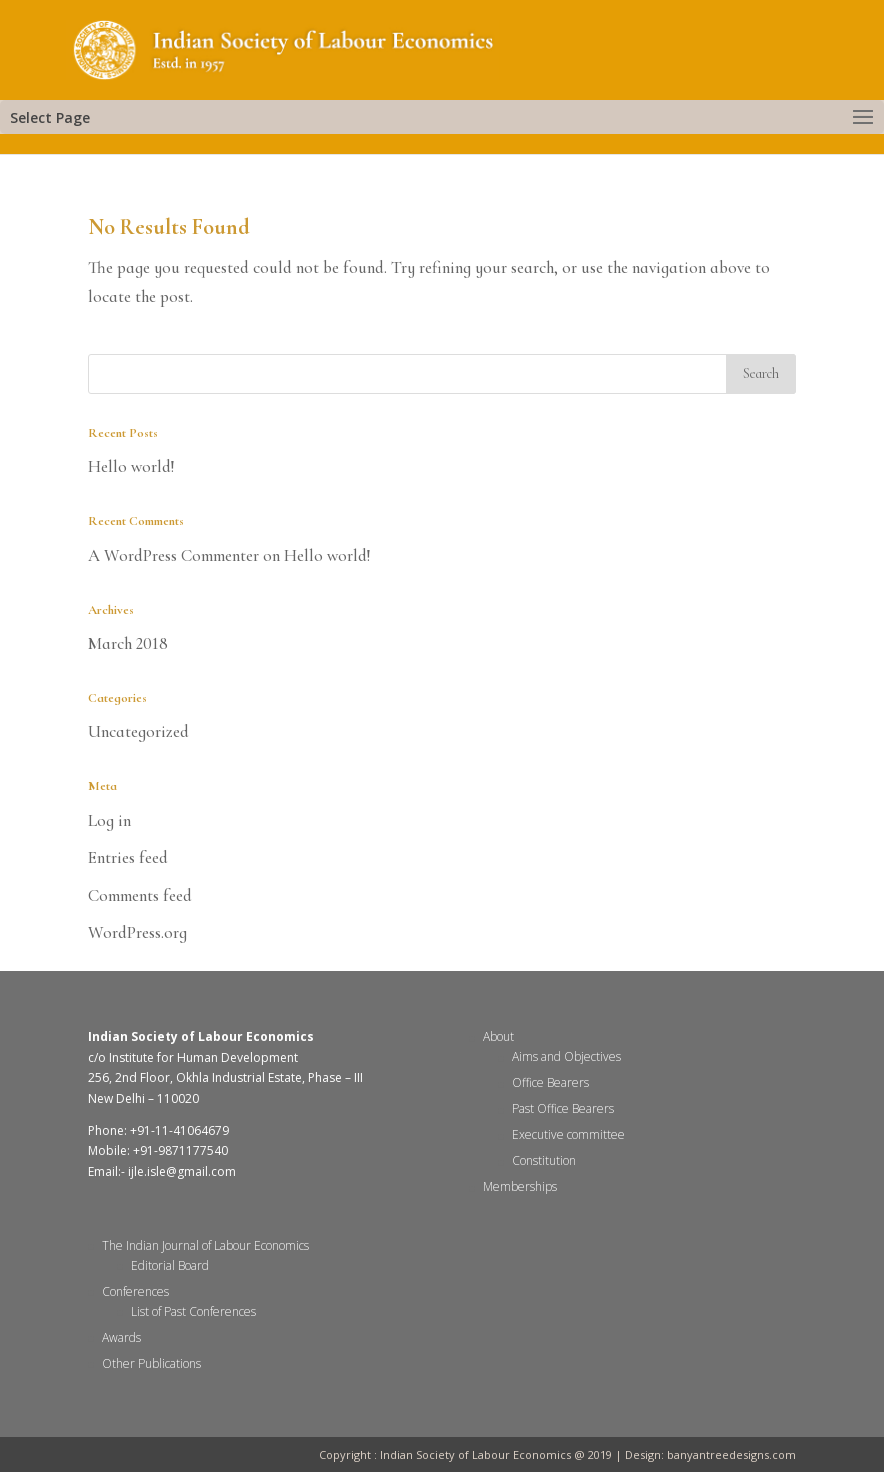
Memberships (520, 1186)
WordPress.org (137, 932)
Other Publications (151, 1363)
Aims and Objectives (566, 1056)
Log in (109, 820)
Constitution (544, 1160)
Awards (121, 1337)
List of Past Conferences (193, 1311)
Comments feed (140, 895)
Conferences (135, 1291)
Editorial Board (170, 1265)
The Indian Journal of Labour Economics (205, 1245)
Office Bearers (550, 1082)
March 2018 (128, 643)
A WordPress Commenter (173, 555)
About (498, 1036)
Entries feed (128, 857)
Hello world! (131, 466)
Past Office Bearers (563, 1108)
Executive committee (568, 1134)
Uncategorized (138, 731)
